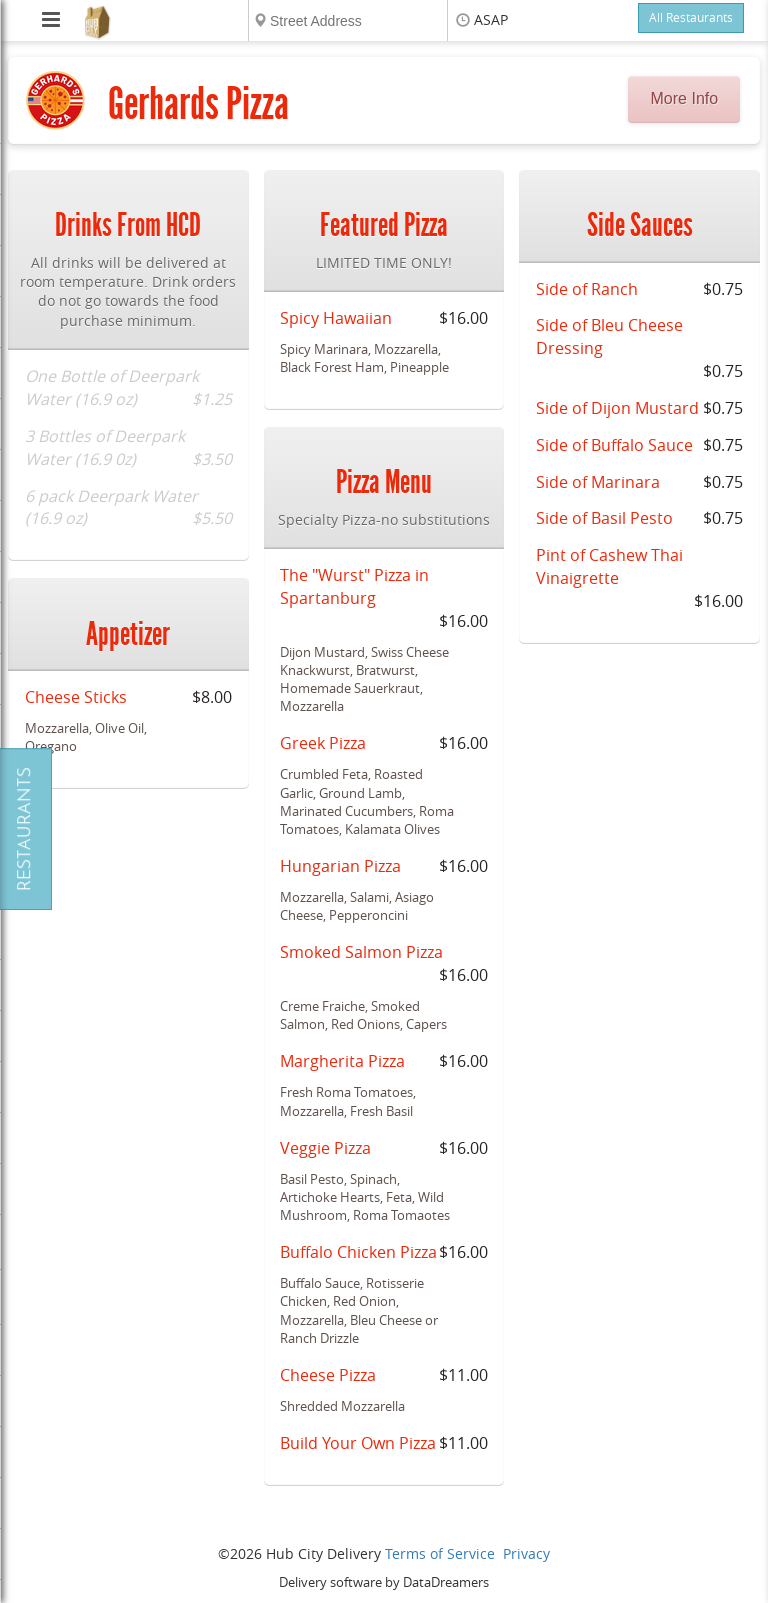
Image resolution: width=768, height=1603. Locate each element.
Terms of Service (440, 1554)
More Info (685, 98)
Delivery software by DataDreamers (384, 1582)
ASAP (491, 20)
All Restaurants (691, 18)
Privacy (526, 1554)
